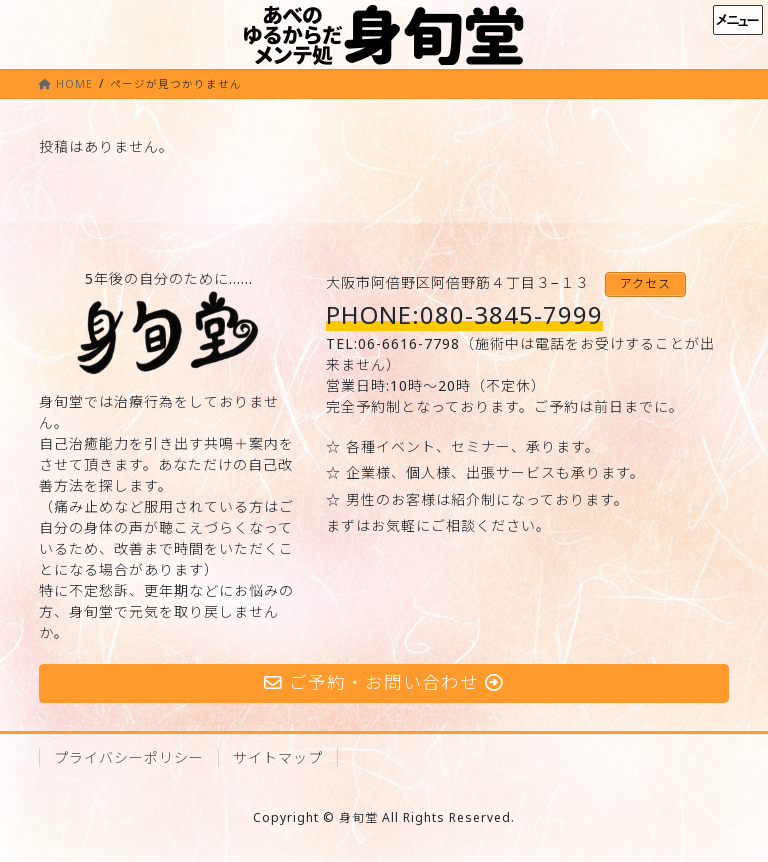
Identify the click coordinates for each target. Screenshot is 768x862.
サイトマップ (278, 757)
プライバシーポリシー (129, 757)
